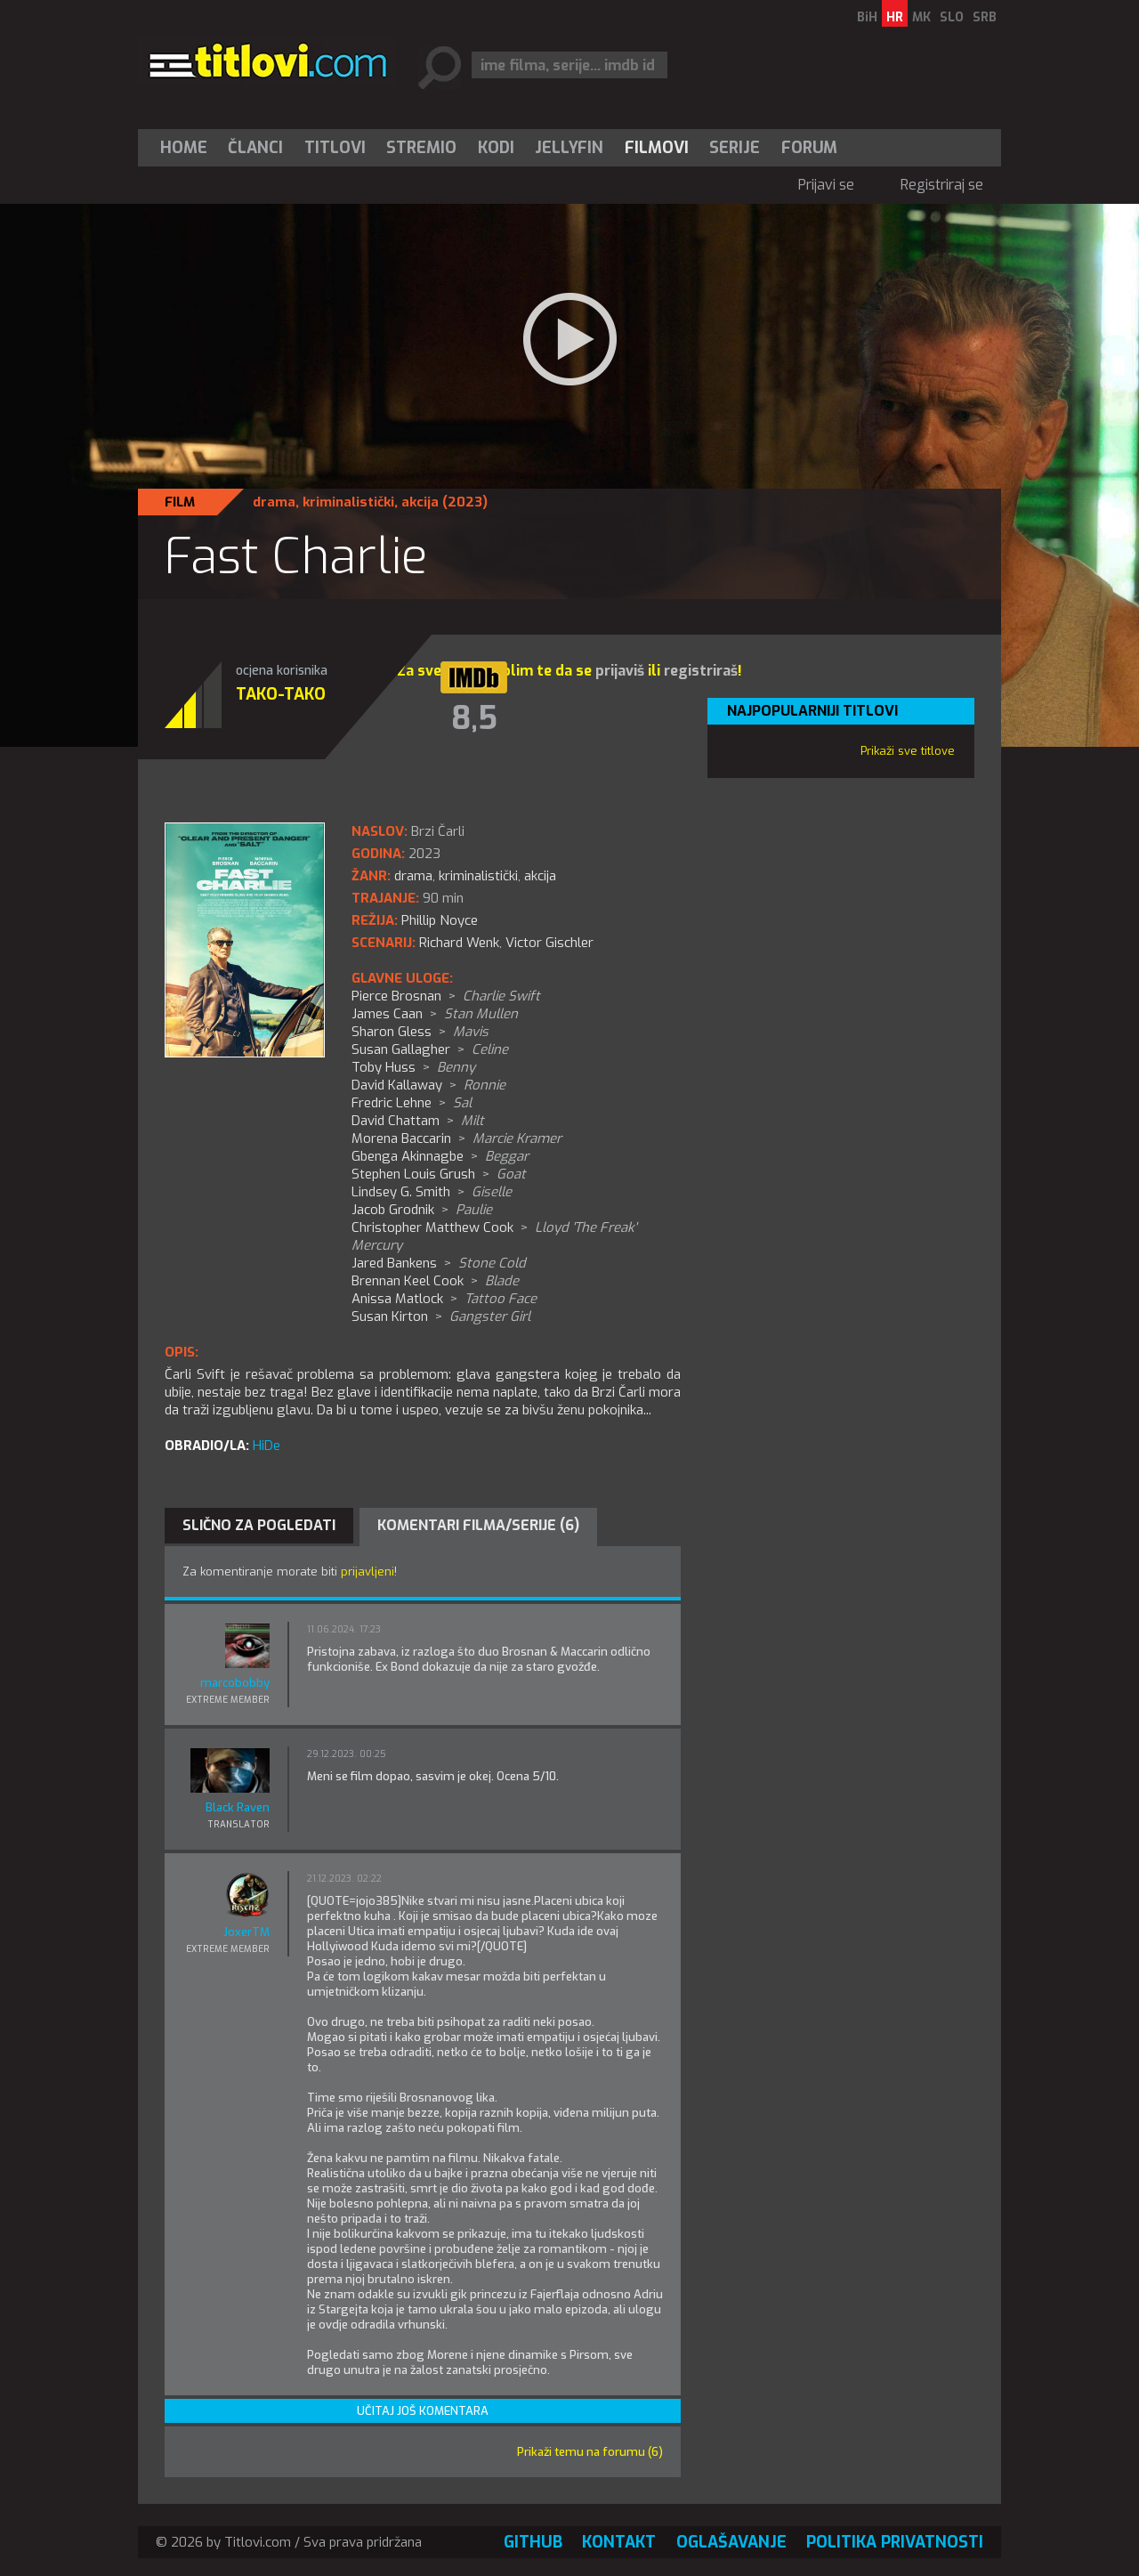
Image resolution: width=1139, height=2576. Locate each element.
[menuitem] (187, 147)
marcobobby (235, 1682)
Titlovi (335, 147)
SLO (952, 17)
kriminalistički (348, 502)
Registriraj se (942, 184)
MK (921, 17)
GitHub (533, 2542)
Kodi (496, 147)
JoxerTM (246, 1932)
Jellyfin (569, 147)
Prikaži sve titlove (907, 750)
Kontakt (619, 2542)
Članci (255, 147)
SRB (985, 17)
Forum (809, 147)
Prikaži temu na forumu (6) (590, 2451)
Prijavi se (826, 184)
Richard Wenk (459, 943)
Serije (734, 147)
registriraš (701, 670)
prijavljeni (367, 1571)
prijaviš (619, 670)
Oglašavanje (731, 2542)
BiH (867, 17)
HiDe (266, 1445)
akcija (420, 502)
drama (274, 502)
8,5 (474, 718)
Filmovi (657, 147)
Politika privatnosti (894, 2542)
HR (894, 17)
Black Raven (238, 1807)
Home (183, 147)
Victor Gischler (549, 943)
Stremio (421, 147)
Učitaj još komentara (423, 2410)
